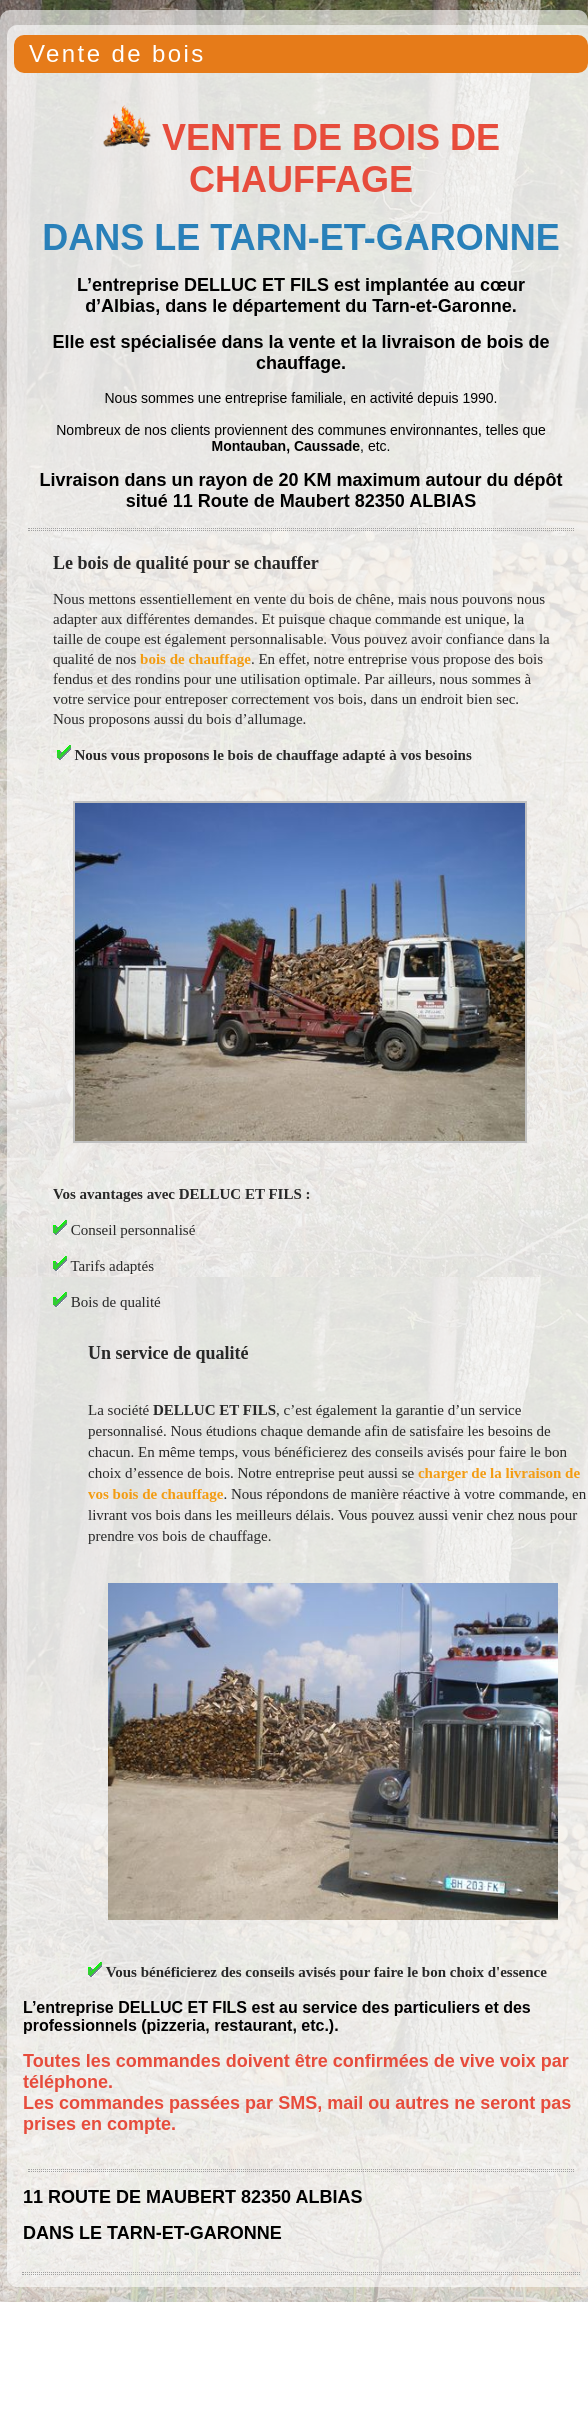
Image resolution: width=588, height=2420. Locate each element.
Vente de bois (117, 53)
